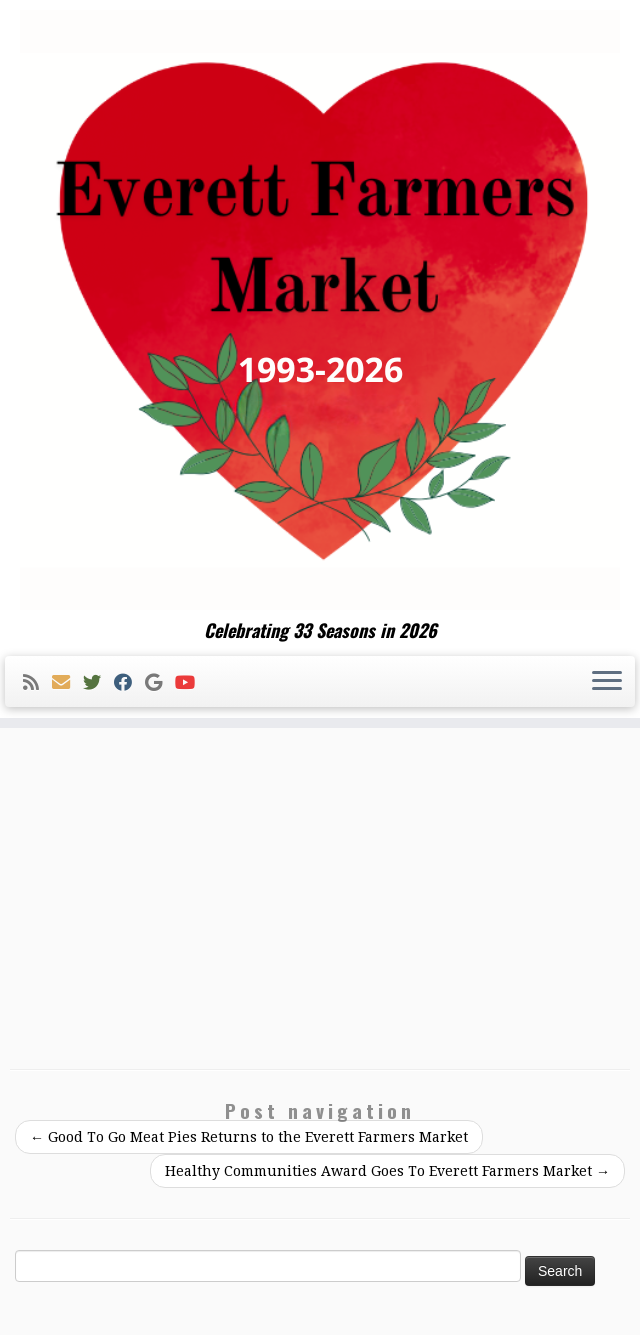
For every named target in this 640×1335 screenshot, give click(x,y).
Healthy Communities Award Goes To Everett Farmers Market (387, 1171)
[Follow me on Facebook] (129, 682)
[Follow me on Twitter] (98, 682)
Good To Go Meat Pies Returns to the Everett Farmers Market (249, 1137)
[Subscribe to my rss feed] (37, 682)
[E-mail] (67, 682)
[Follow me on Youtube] (191, 682)
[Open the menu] (607, 682)
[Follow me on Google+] (160, 682)
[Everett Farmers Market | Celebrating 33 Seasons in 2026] (320, 310)
